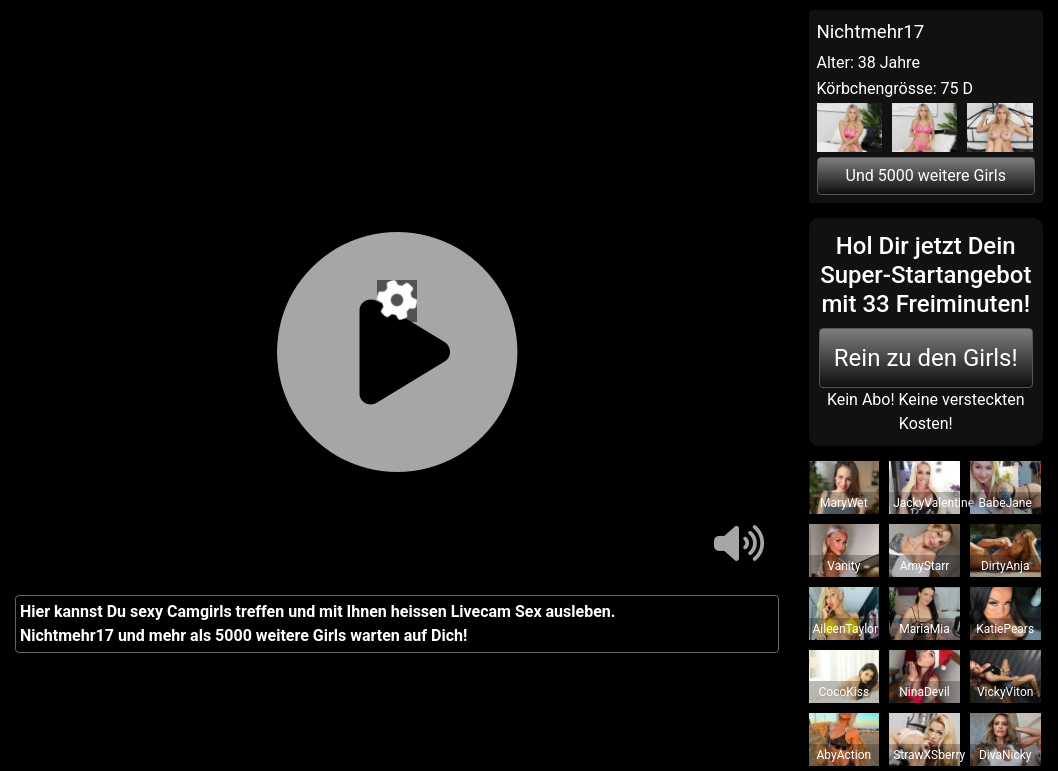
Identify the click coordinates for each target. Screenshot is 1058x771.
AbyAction (844, 755)
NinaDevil (924, 692)
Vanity (843, 566)
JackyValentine (933, 503)
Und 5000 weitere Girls (926, 175)
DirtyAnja (1005, 566)
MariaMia (924, 629)
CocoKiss (844, 692)
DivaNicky (1005, 755)
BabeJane (1005, 503)
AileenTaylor (845, 629)
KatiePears (1005, 629)
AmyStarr (925, 566)
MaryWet (844, 503)
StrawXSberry (929, 755)
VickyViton (1005, 692)
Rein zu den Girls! (926, 358)
